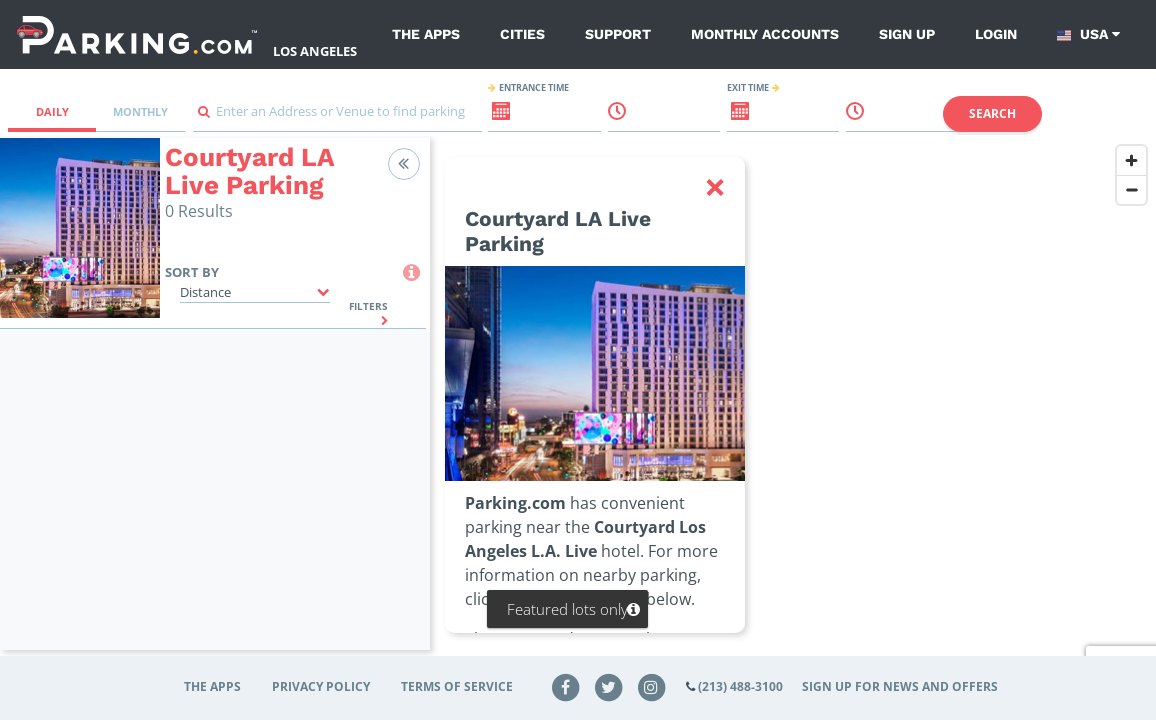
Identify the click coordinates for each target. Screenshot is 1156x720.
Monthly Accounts (765, 34)
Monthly (140, 111)
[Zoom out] (1131, 189)
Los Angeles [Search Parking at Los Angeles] (315, 51)
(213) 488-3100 (740, 686)
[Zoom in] (1131, 160)
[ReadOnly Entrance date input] (490, 119)
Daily (52, 111)
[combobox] (337, 116)
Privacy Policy (321, 686)
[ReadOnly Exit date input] (729, 119)
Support (618, 34)
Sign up (907, 34)
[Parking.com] (137, 34)
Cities (522, 34)
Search (992, 113)
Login (996, 34)
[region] (793, 406)
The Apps (426, 34)
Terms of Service (457, 686)
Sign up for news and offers (900, 686)
